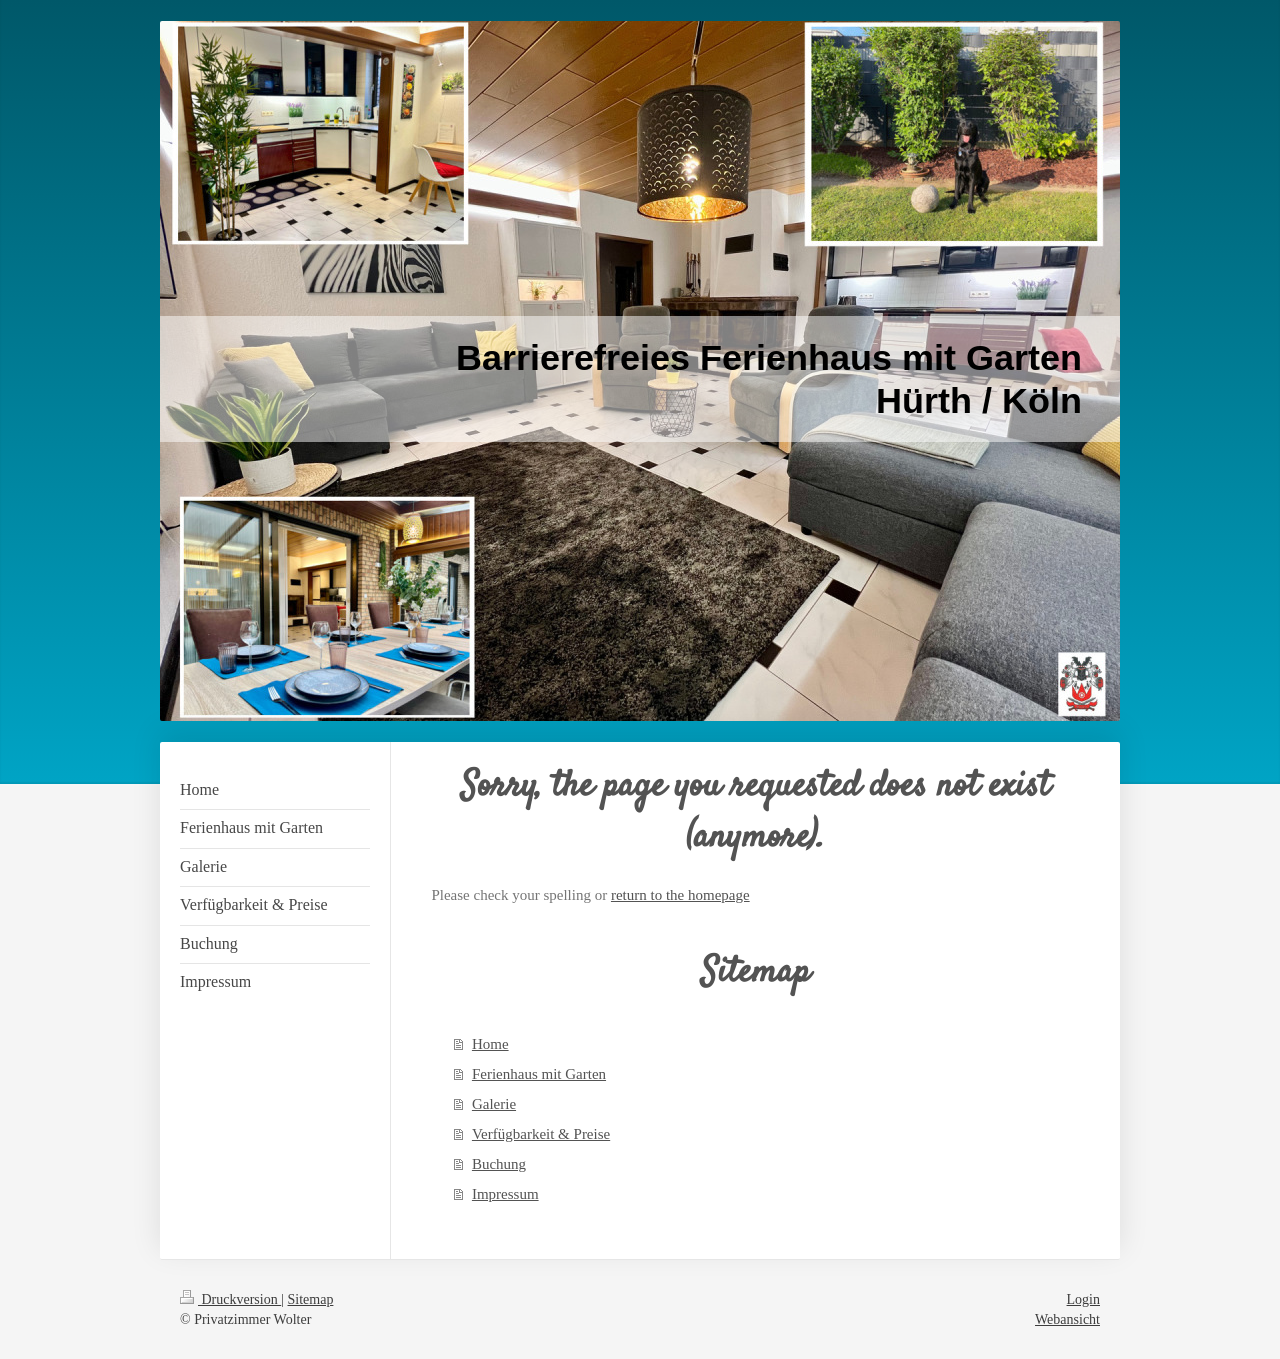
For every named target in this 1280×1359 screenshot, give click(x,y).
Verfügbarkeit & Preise (541, 1134)
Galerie (494, 1104)
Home (490, 1044)
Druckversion (230, 1299)
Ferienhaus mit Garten (539, 1074)
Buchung (499, 1164)
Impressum (505, 1194)
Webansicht (1067, 1319)
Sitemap (311, 1299)
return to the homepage (680, 895)
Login (1083, 1299)
